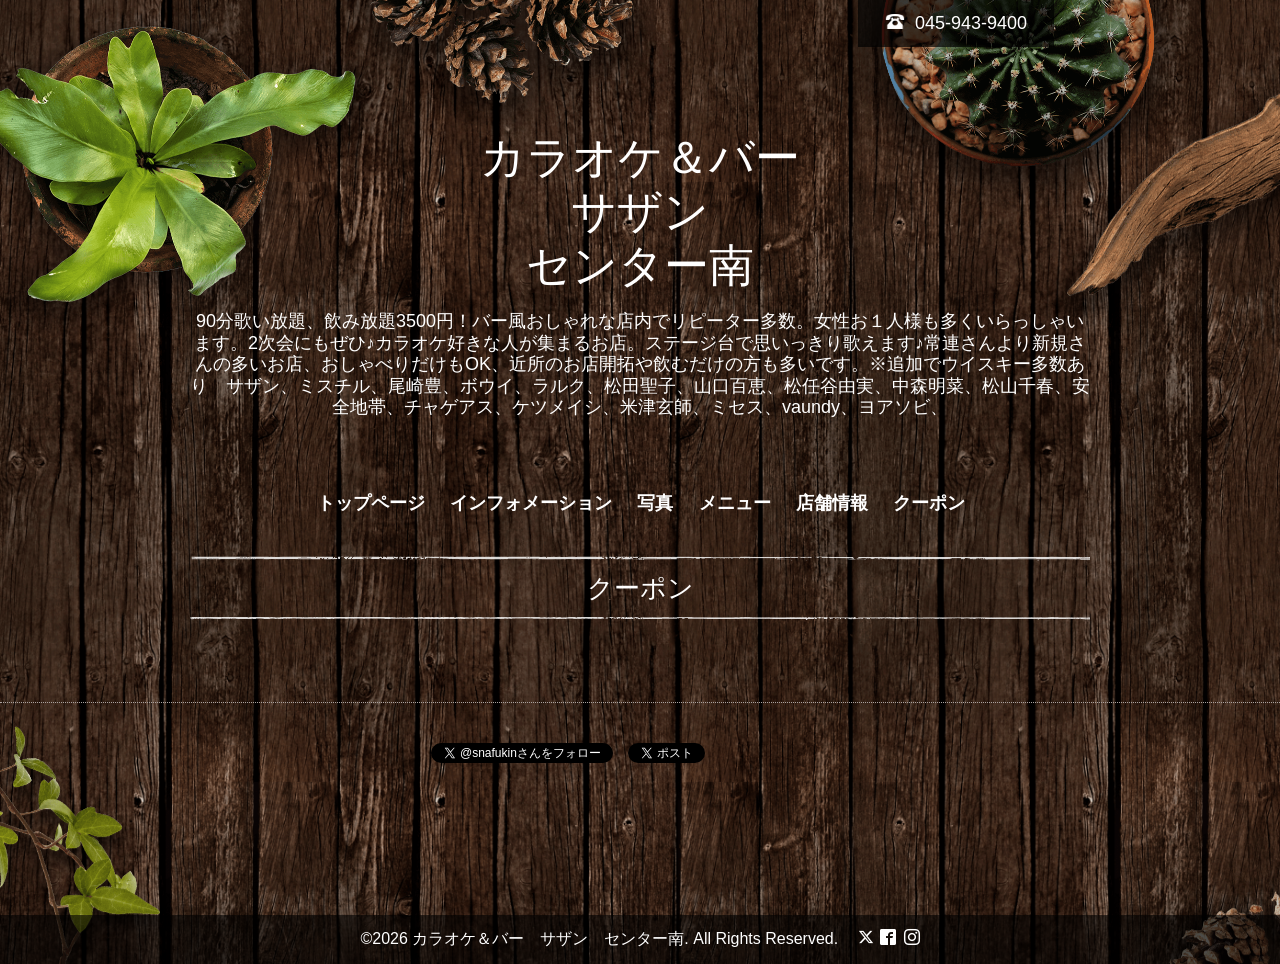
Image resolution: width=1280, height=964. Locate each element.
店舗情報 (832, 503)
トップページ (371, 503)
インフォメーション (531, 503)
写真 (655, 503)
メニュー (735, 503)
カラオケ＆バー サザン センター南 (662, 211)
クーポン (929, 503)
